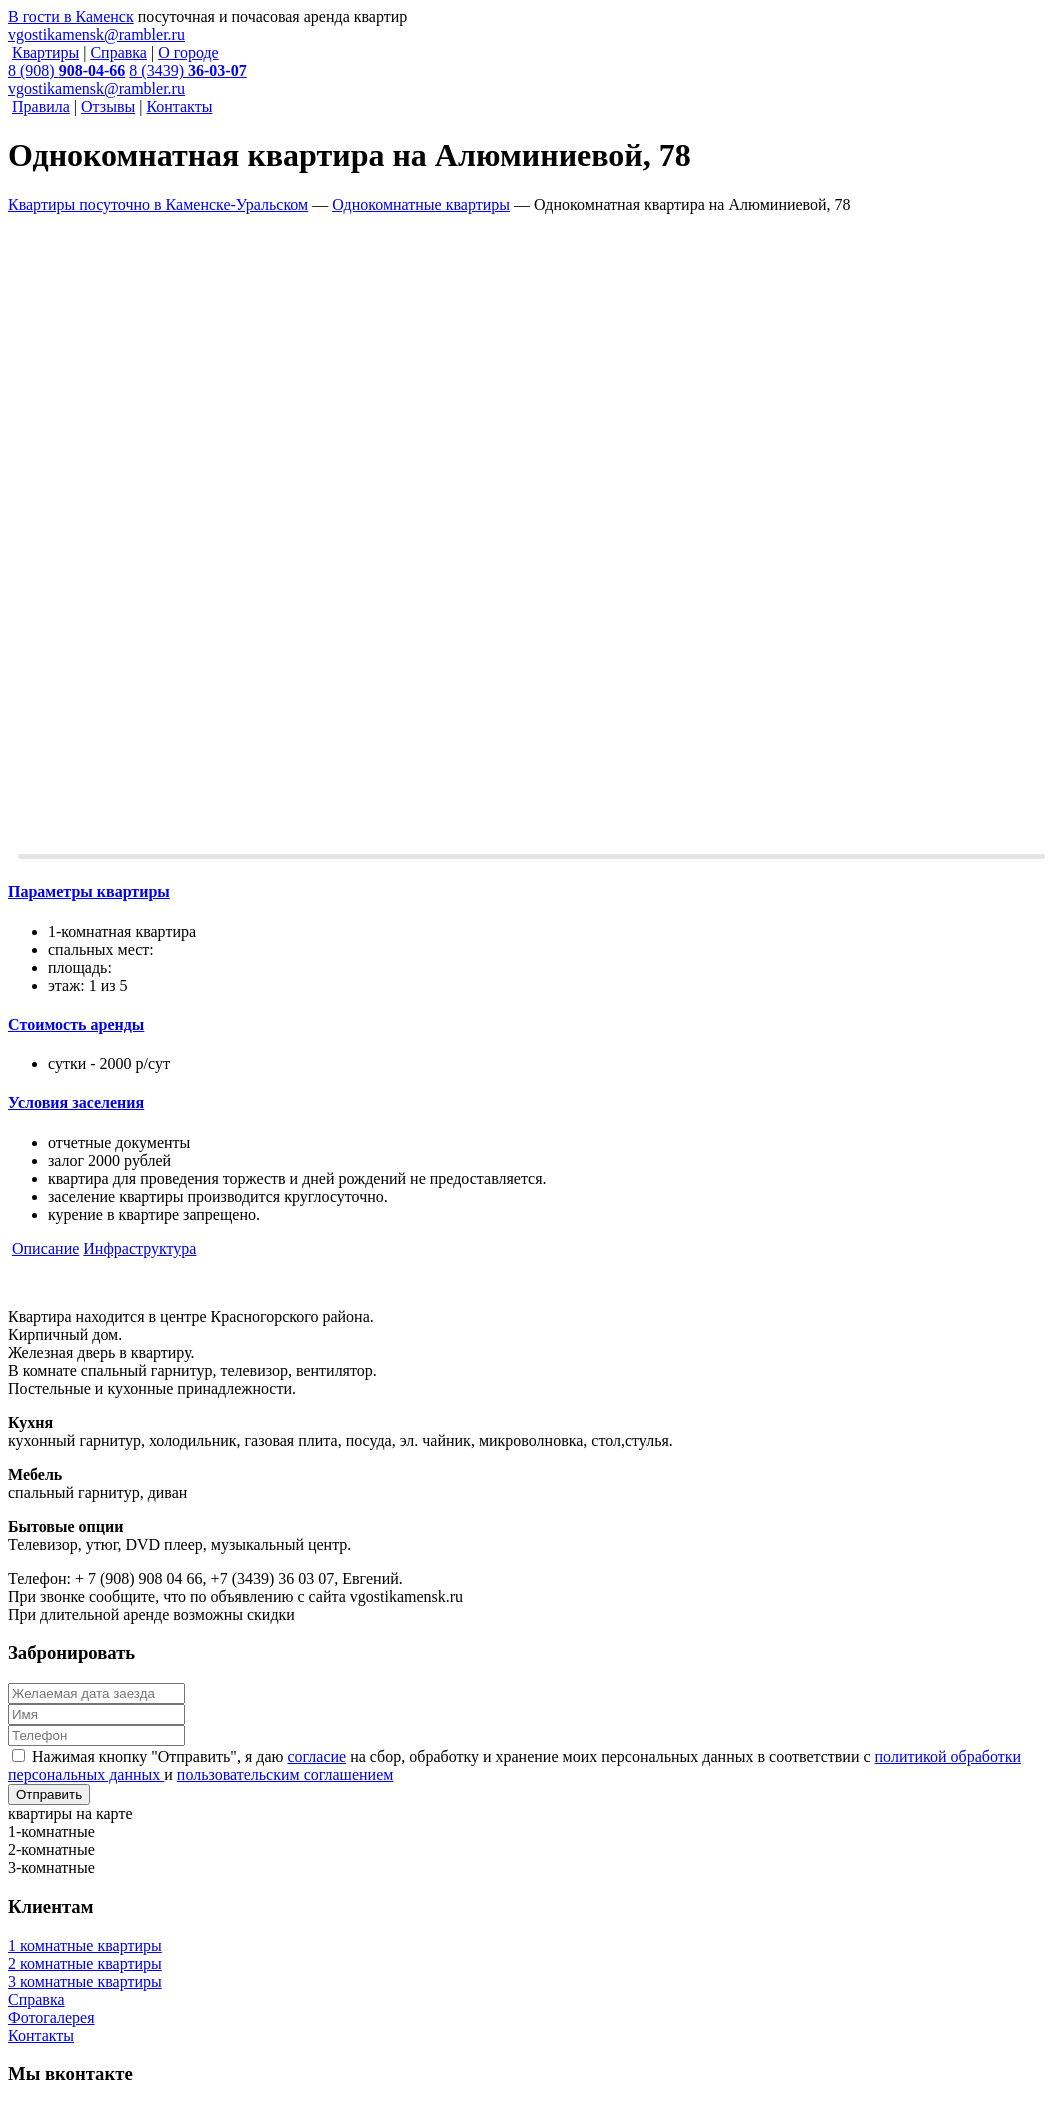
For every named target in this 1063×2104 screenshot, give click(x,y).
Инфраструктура (139, 1248)
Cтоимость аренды (76, 1024)
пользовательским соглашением (285, 1774)
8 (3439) (187, 70)
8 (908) (66, 70)
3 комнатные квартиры (85, 1981)
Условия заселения (76, 1102)
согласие (316, 1756)
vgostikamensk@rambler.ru (96, 34)
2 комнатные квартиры (85, 1963)
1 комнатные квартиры (85, 1945)
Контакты (41, 2035)
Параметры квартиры (89, 891)
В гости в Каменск (71, 16)
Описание (45, 1248)
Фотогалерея (51, 2017)
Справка (36, 1999)
